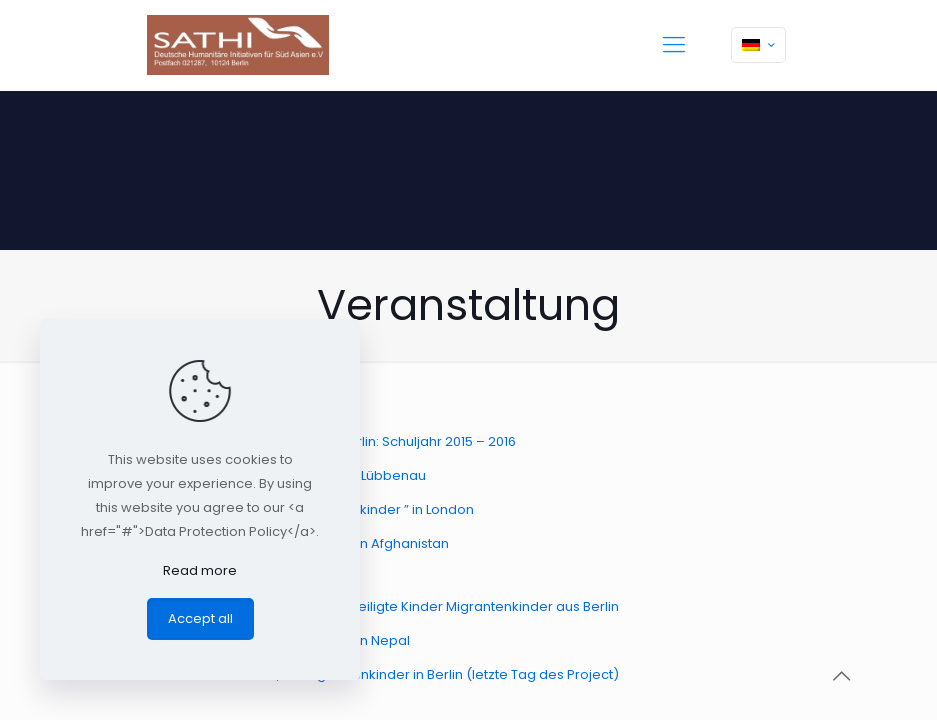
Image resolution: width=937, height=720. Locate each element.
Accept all (200, 618)
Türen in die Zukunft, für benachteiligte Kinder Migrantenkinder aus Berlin (385, 606)
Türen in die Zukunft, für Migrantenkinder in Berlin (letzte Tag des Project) (385, 674)
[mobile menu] (674, 45)
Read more (200, 570)
